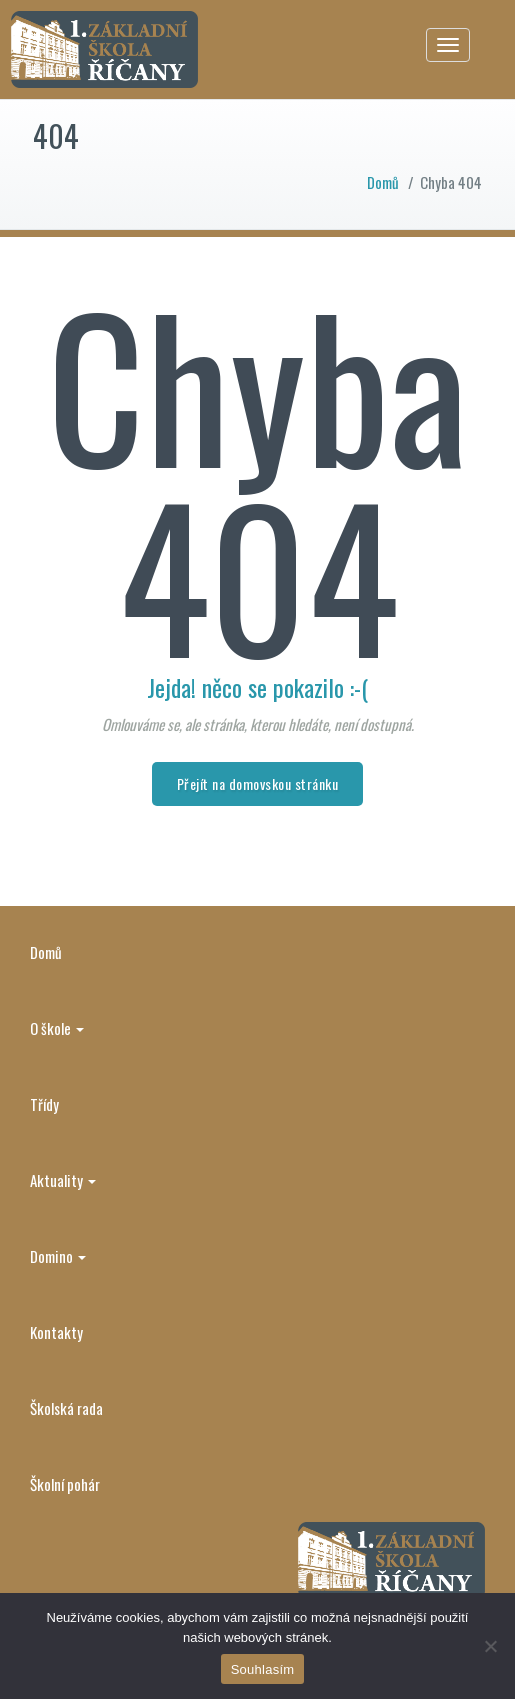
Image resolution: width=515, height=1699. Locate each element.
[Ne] (490, 1646)
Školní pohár (65, 1484)
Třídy (44, 1104)
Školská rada (66, 1408)
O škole (57, 1028)
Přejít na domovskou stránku (258, 783)
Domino (58, 1256)
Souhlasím (263, 1669)
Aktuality (63, 1180)
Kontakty (56, 1332)
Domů (383, 182)
